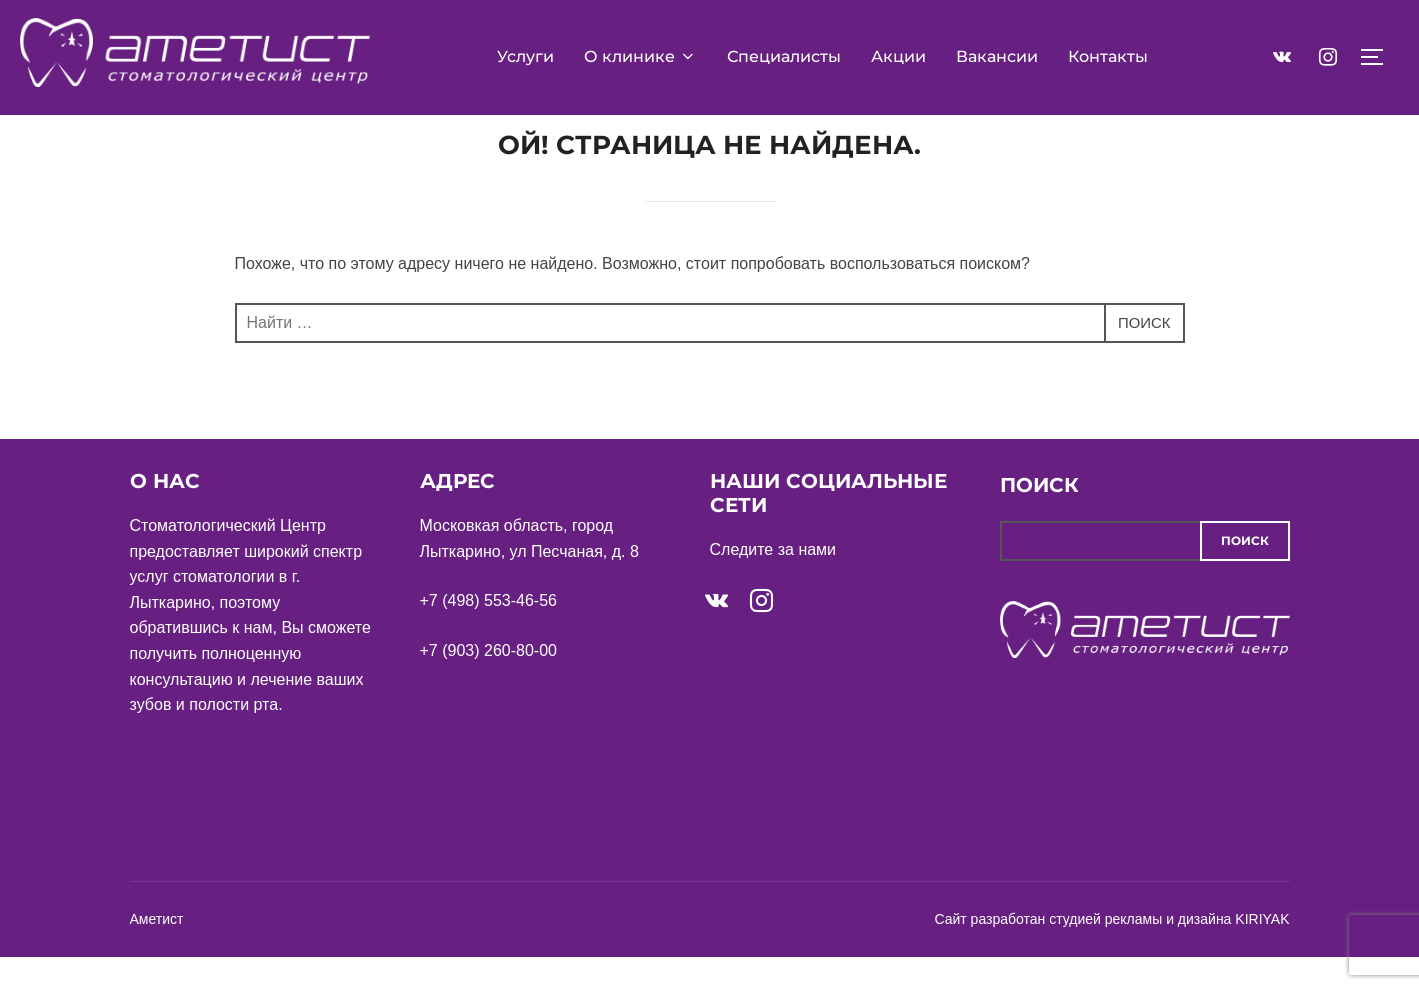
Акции (898, 56)
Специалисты (784, 56)
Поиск (1039, 518)
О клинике (640, 56)
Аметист (157, 952)
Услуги (525, 56)
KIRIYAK (1262, 952)
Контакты (1108, 56)
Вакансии (997, 56)
